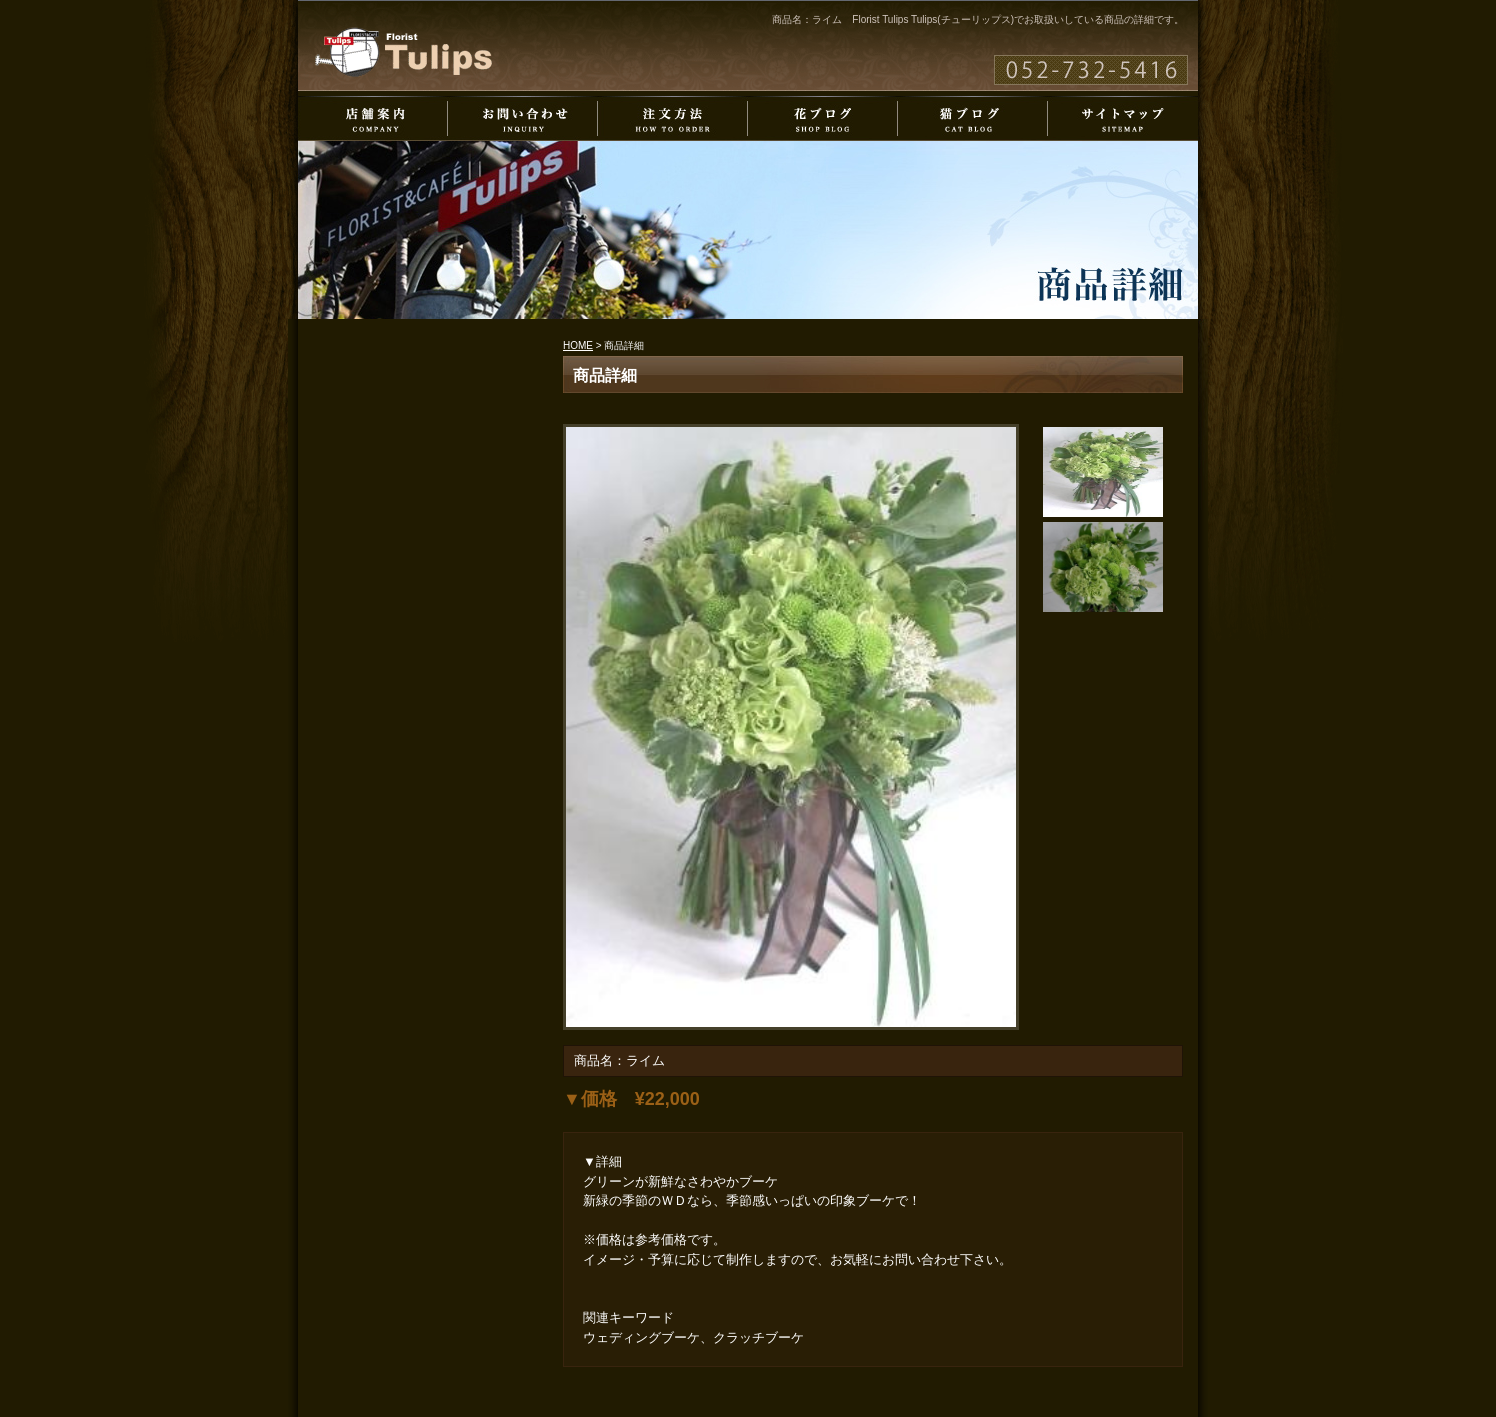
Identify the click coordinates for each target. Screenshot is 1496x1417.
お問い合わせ (523, 118)
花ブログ (823, 118)
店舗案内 (373, 118)
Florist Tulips (403, 52)
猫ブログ (973, 118)
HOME (578, 345)
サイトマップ (1123, 118)
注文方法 (673, 118)
